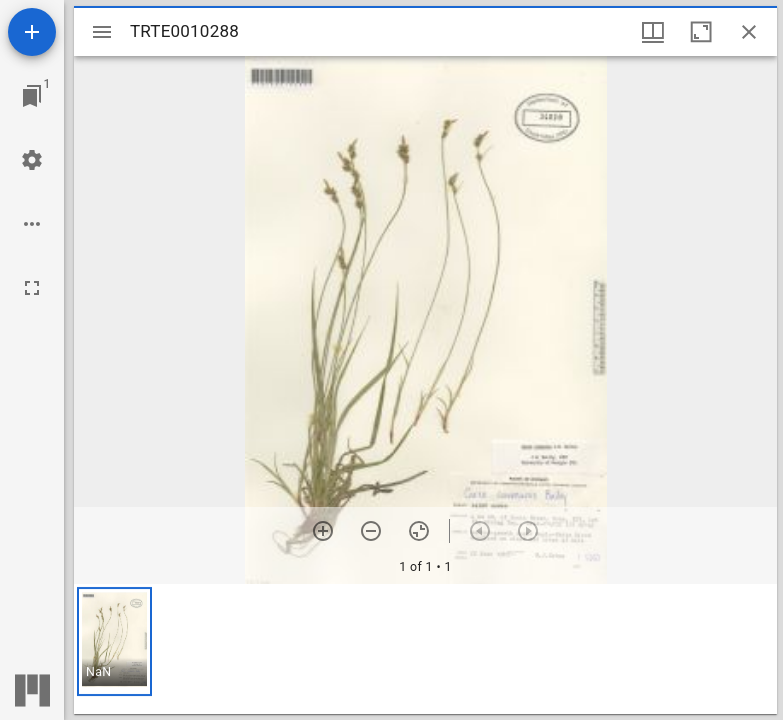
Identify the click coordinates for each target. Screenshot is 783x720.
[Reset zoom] (419, 531)
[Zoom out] (371, 531)
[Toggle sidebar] (102, 32)
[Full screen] (32, 288)
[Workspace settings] (32, 160)
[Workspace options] (32, 224)
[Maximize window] (701, 32)
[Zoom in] (323, 531)
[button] (114, 641)
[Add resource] (32, 32)
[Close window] (749, 32)
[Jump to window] (32, 96)
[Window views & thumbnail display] (653, 32)
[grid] (425, 649)
